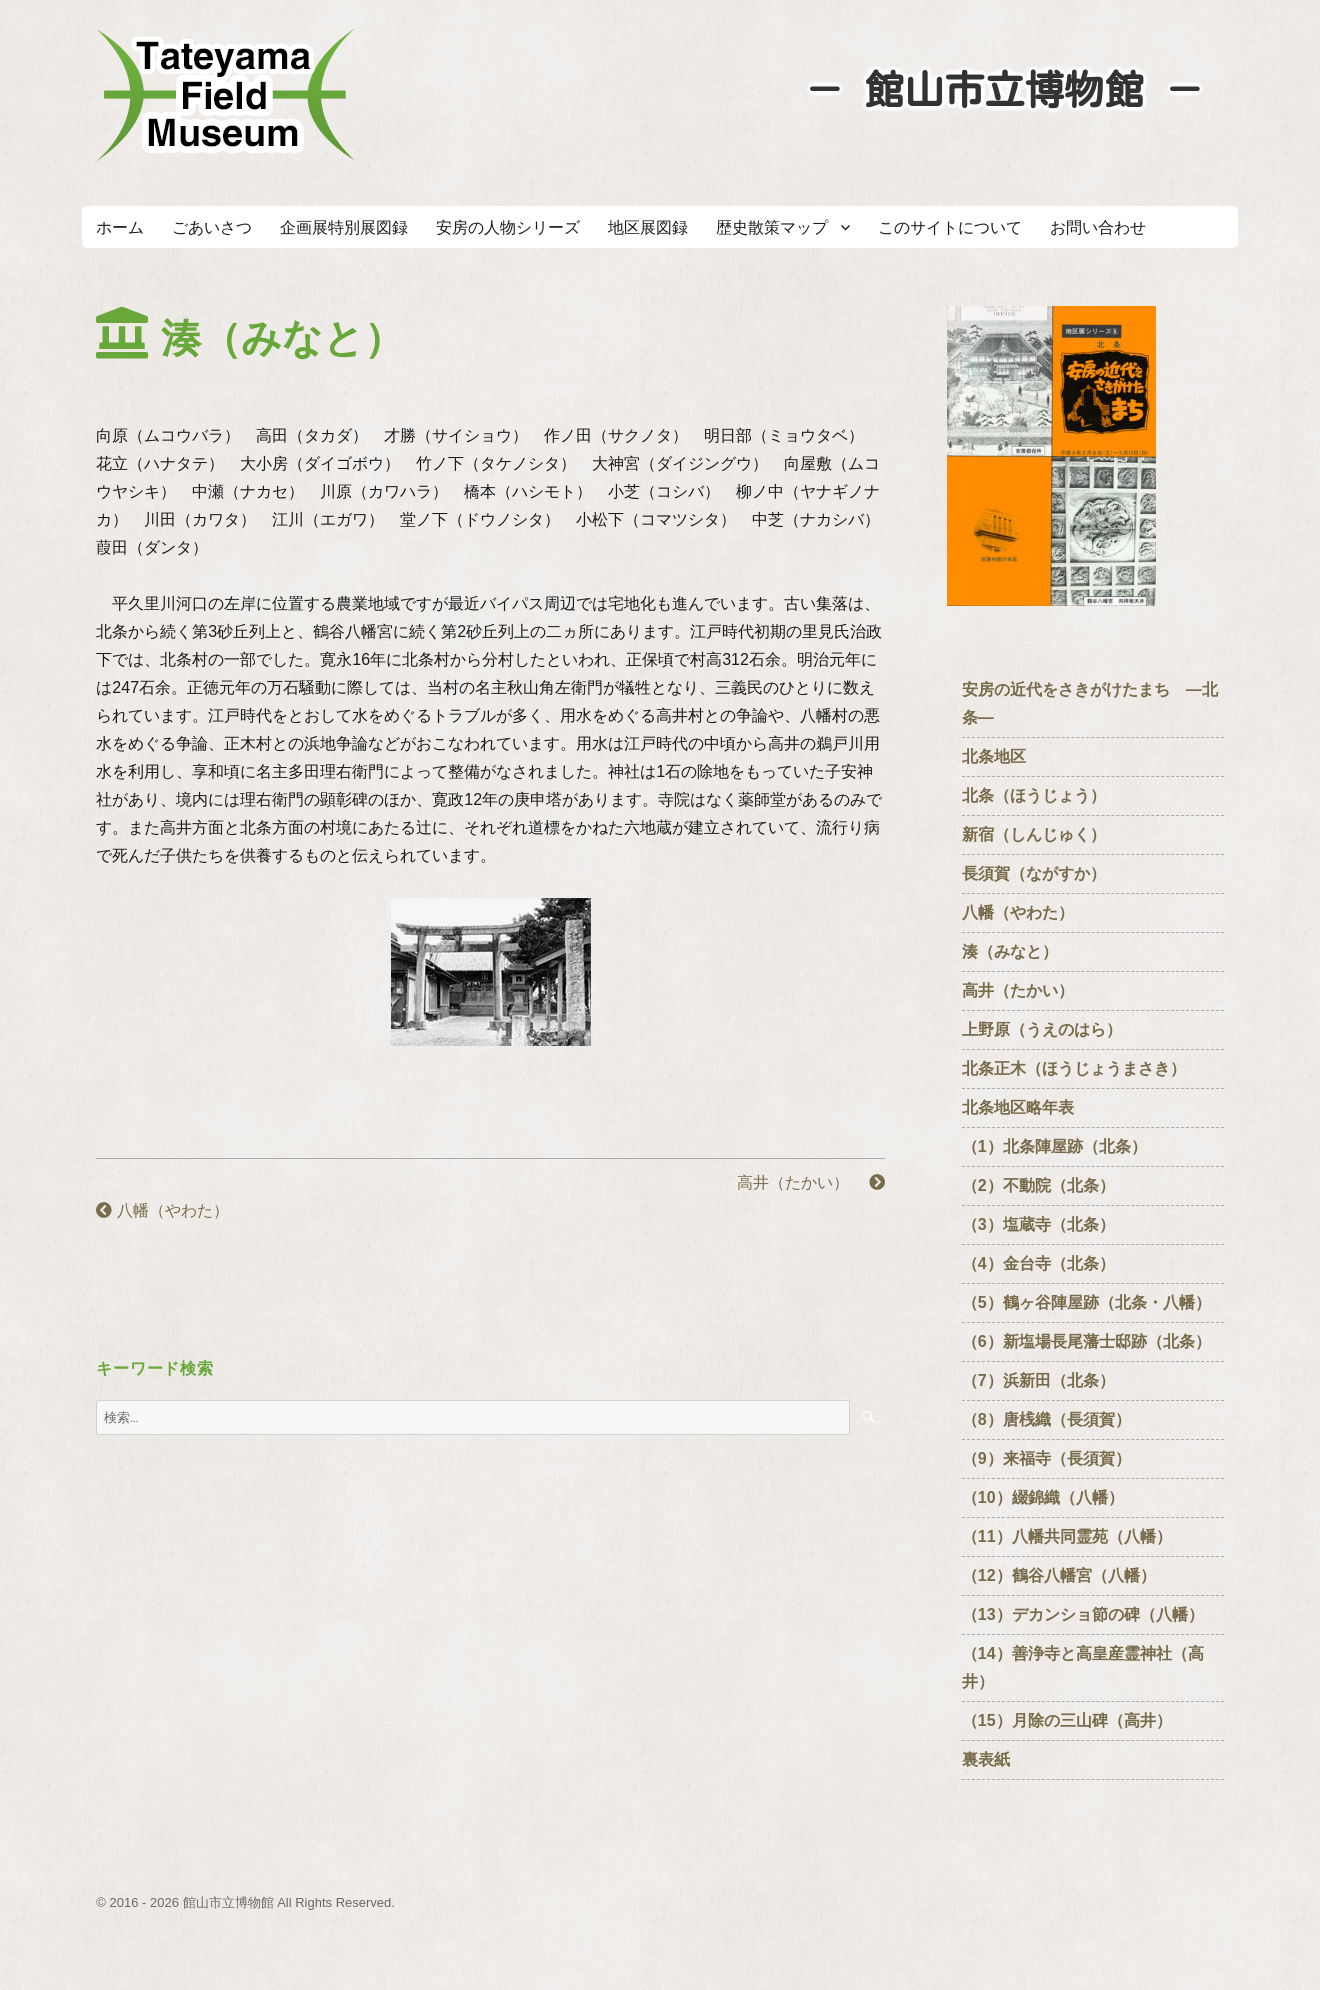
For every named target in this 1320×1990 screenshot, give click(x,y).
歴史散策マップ (772, 227)
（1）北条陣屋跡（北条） (1054, 1146)
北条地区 (994, 756)
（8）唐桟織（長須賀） (1046, 1419)
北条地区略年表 (1018, 1107)
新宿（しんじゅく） (1042, 834)
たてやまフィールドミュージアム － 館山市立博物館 (226, 95)
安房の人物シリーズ (508, 227)
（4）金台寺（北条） (1038, 1263)
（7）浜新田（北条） (1046, 1380)
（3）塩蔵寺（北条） (1038, 1224)
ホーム (120, 227)
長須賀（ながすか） (1034, 873)
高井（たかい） (811, 1182)
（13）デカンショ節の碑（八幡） (1083, 1614)
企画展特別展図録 (344, 227)
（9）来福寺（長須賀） (1054, 1458)
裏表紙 (986, 1759)
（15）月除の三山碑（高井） (1067, 1720)
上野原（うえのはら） (1042, 1029)
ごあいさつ (212, 227)
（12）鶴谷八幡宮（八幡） (1067, 1575)
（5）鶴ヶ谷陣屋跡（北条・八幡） (1086, 1302)
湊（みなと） (1010, 951)
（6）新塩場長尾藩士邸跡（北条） (1086, 1341)
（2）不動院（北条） (1038, 1185)
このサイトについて (950, 227)
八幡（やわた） (162, 1210)
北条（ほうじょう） (1034, 795)
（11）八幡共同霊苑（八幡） (1067, 1536)
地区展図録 (648, 227)
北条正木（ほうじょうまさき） (1074, 1068)
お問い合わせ (1098, 227)
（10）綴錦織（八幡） (1043, 1497)
